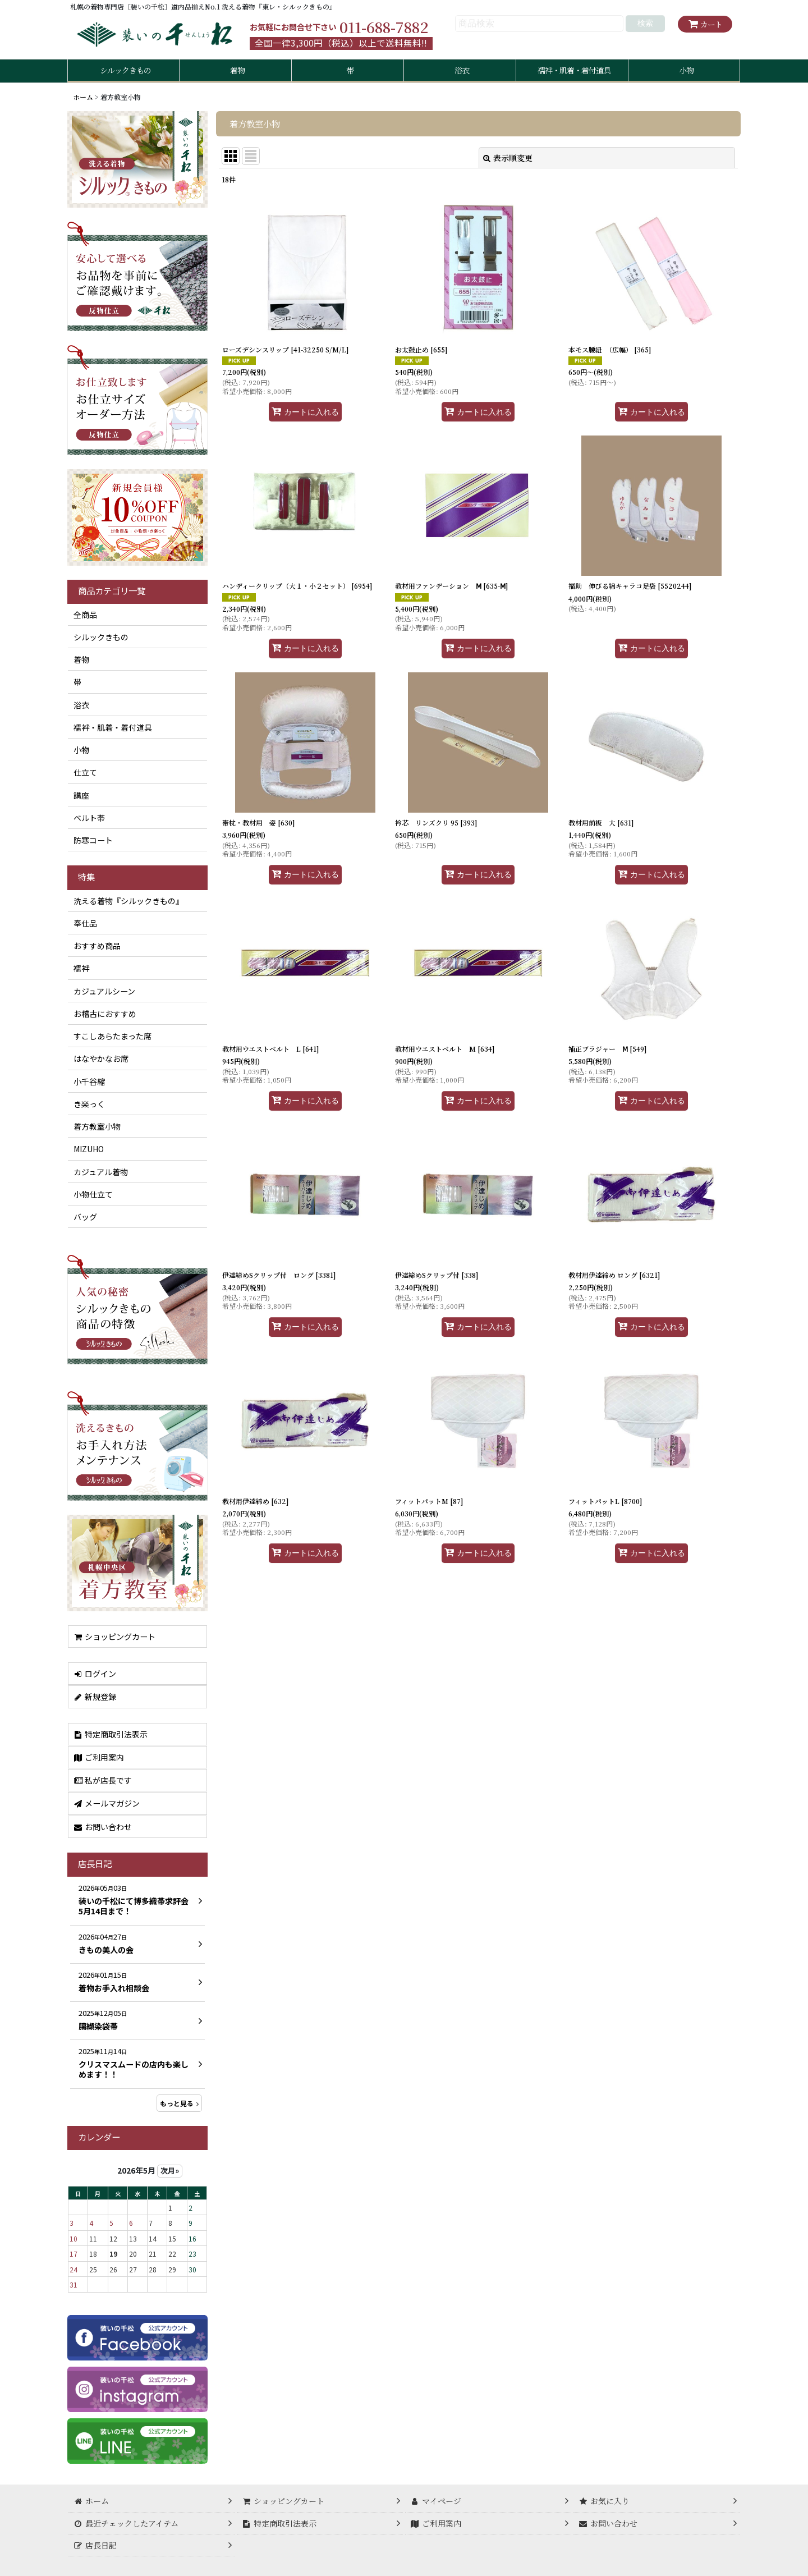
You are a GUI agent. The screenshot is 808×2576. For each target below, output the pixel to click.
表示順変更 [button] (507, 157)
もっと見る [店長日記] (179, 2103)
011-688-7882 (383, 27)
